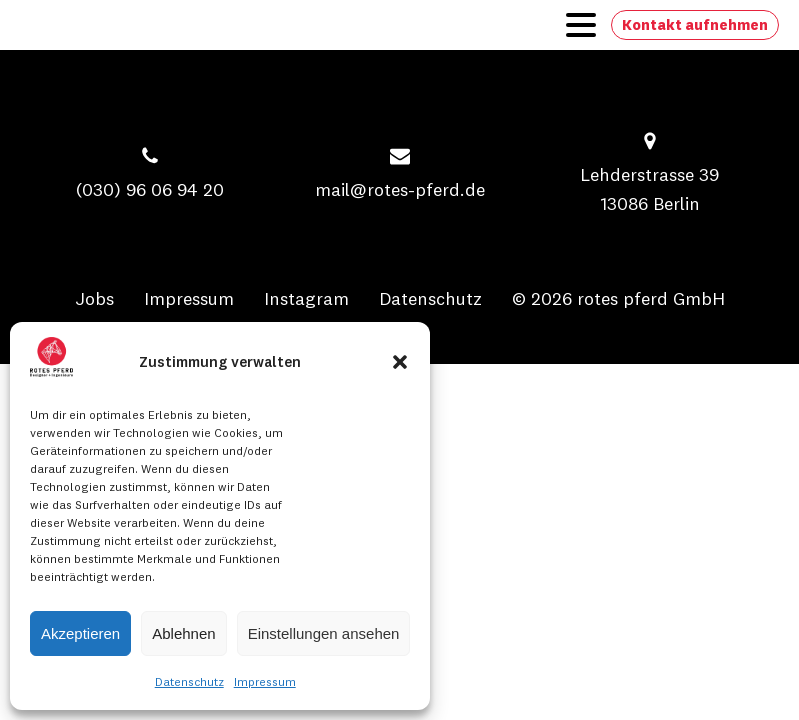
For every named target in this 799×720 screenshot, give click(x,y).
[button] (400, 362)
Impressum (265, 681)
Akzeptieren (80, 633)
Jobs (94, 298)
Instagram (306, 298)
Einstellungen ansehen (324, 633)
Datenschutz (189, 681)
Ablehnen (183, 633)
